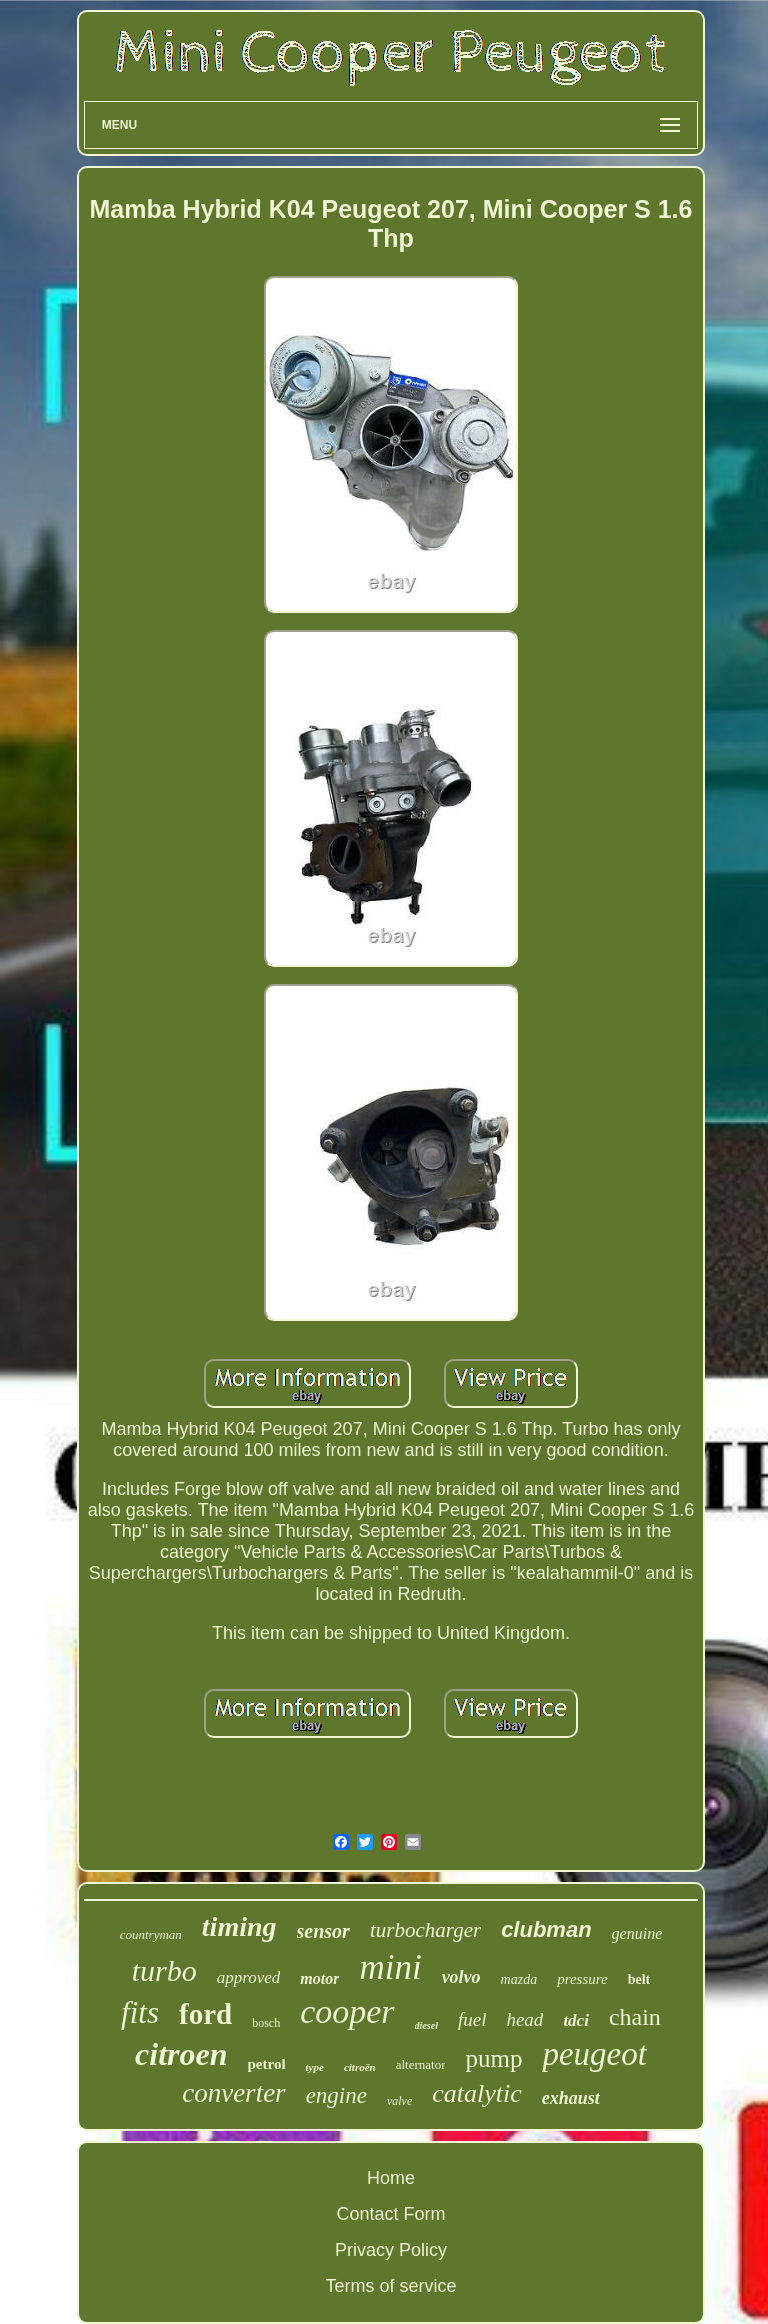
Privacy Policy (391, 2250)
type (315, 2067)
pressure (582, 1979)
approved (249, 1977)
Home (391, 2178)
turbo (164, 1970)
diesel (426, 2025)
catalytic (477, 2093)
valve (399, 2101)
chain (635, 2017)
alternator (421, 2064)
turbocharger (425, 1930)
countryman (151, 1934)
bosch (266, 2023)
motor (319, 1978)
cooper (347, 2011)
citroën (360, 2067)
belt (639, 1979)
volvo (461, 1977)
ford (205, 2014)
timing (239, 1926)
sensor (323, 1931)
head (524, 2019)
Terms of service (390, 2286)
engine (336, 2095)
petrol (267, 2064)
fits (140, 2012)
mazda (519, 1979)
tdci (576, 2020)
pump (493, 2058)
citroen (181, 2054)
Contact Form (390, 2214)
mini (390, 1967)
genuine (637, 1933)
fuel (472, 2019)
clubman (546, 1929)
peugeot (594, 2054)
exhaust (571, 2098)
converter (233, 2093)
